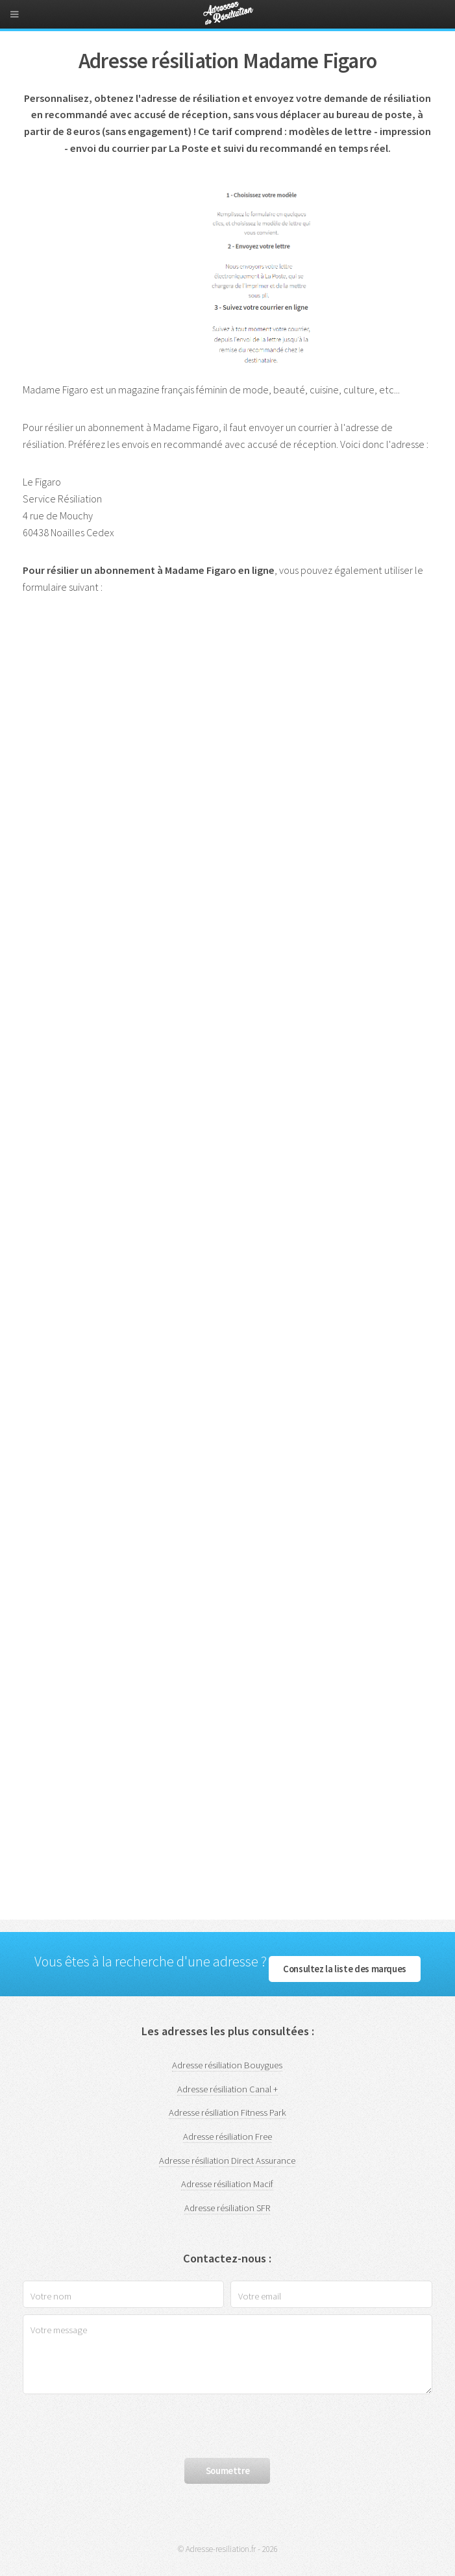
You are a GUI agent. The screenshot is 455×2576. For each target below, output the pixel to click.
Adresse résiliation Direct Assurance (227, 2160)
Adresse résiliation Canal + (227, 2089)
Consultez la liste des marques (344, 1969)
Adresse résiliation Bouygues (227, 2065)
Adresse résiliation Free (227, 2136)
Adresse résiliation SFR (227, 2208)
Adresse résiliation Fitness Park (227, 2112)
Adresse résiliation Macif (227, 2184)
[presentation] (121, 2426)
